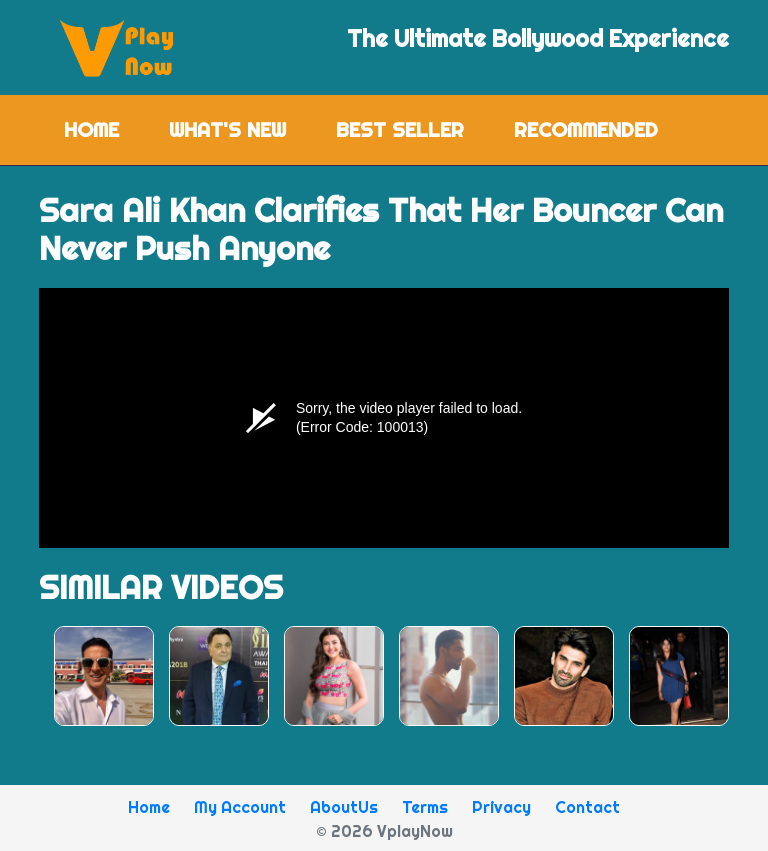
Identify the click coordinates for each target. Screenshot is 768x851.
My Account (240, 807)
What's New (227, 129)
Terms (425, 807)
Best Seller (400, 129)
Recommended (586, 129)
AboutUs (344, 807)
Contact (587, 807)
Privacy (501, 807)
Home (104, 128)
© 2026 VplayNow (384, 831)
